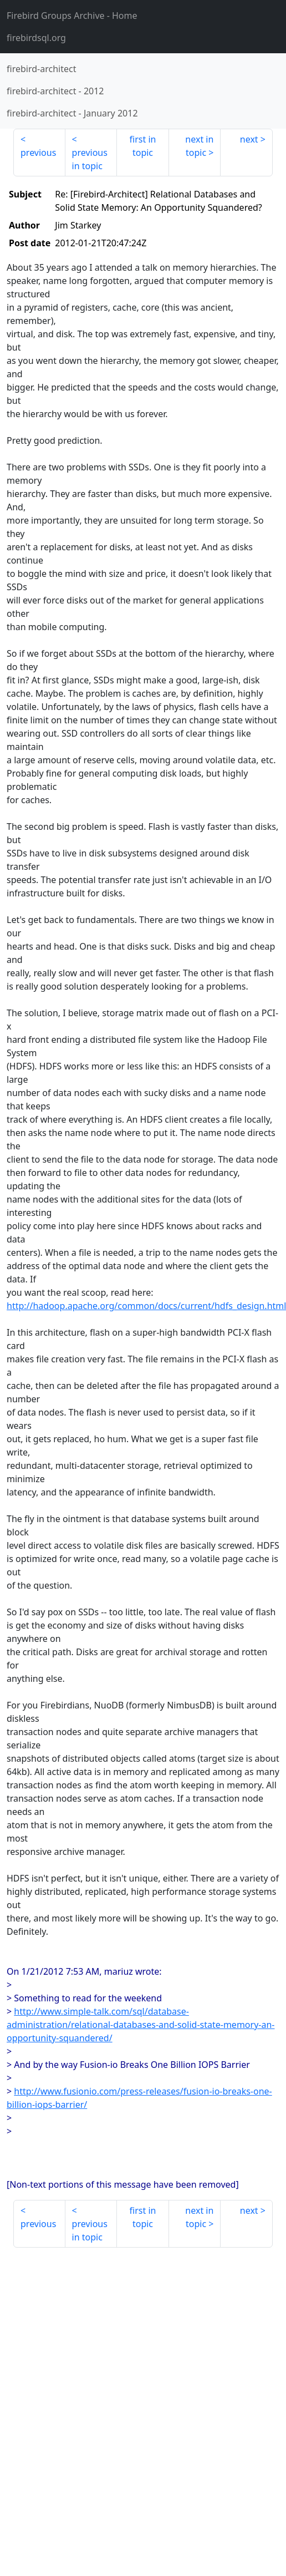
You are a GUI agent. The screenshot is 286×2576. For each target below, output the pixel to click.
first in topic (143, 146)
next (249, 139)
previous (38, 152)
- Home (72, 15)
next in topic (199, 146)
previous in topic (90, 159)
